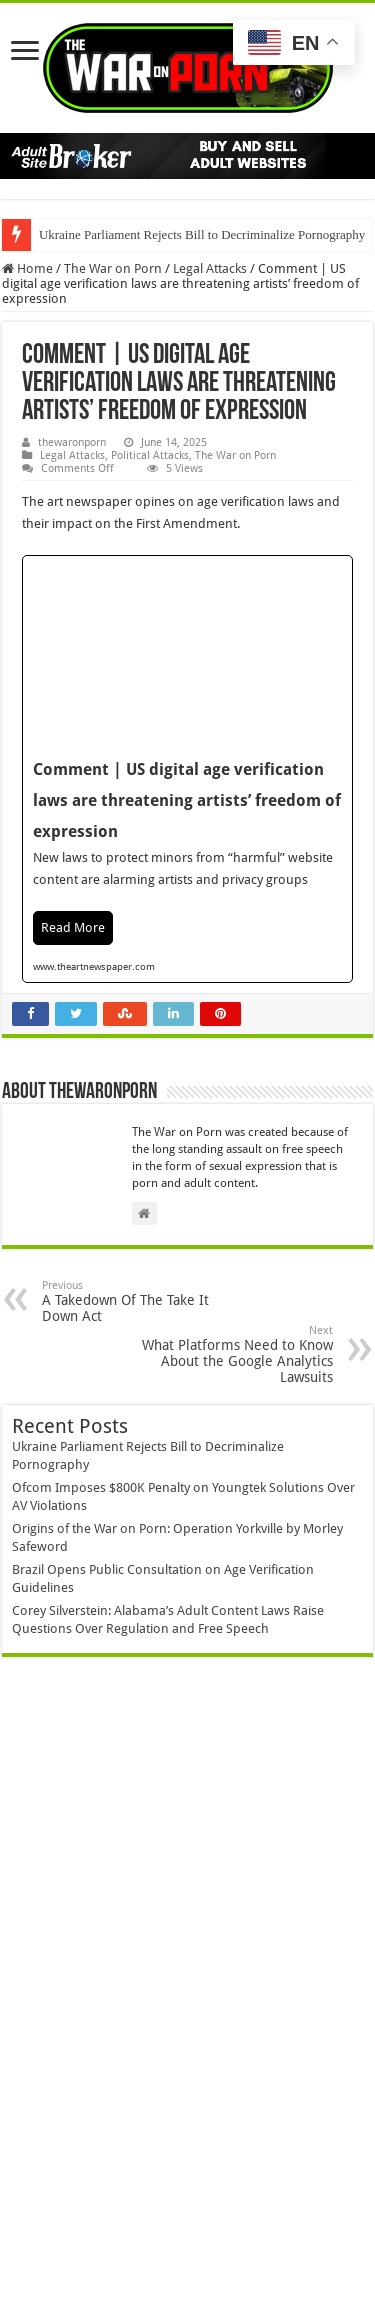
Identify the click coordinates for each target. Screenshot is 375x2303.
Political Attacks (150, 455)
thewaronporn (72, 442)
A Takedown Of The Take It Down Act (144, 1301)
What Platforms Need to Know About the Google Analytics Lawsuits (230, 1354)
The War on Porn (113, 268)
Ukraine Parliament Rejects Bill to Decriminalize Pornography (202, 234)
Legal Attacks (210, 268)
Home (27, 268)
